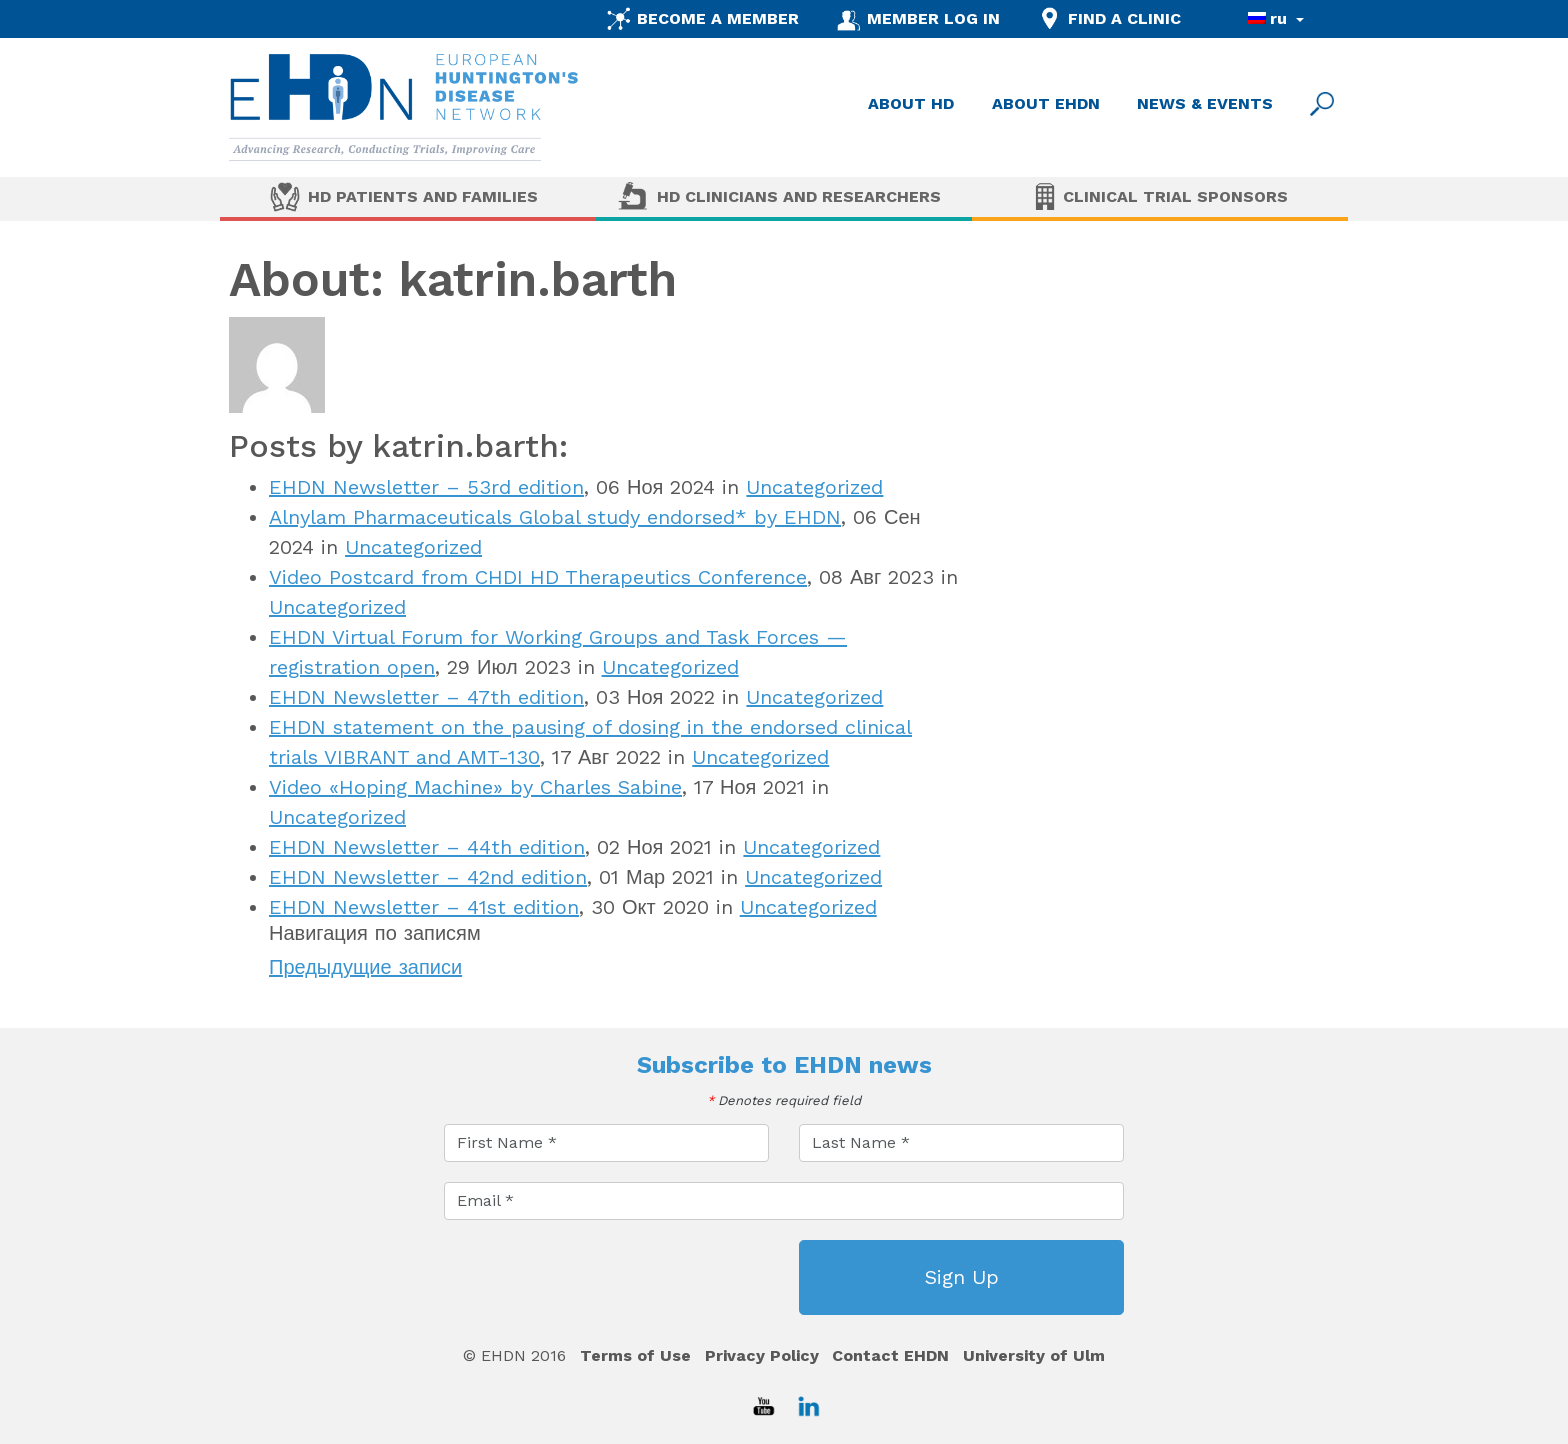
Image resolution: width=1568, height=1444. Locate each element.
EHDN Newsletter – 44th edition (427, 847)
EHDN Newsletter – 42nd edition (428, 877)
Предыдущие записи (365, 967)
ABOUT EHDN (1046, 103)
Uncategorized (814, 487)
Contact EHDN (890, 1355)
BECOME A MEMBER (718, 18)
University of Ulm (1034, 1355)
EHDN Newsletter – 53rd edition (426, 487)
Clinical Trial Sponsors (1175, 196)
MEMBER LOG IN (933, 18)
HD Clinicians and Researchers (799, 196)
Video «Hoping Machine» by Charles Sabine (475, 787)
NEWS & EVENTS (1205, 103)
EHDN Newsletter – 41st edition (424, 907)
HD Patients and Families (423, 196)
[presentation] (596, 1279)
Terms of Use (635, 1355)
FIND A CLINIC (1124, 18)
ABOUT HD (911, 103)
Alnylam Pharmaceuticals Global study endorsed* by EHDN (555, 517)
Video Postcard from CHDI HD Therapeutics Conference (538, 577)
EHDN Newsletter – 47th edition (426, 697)
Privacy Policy (762, 1355)
